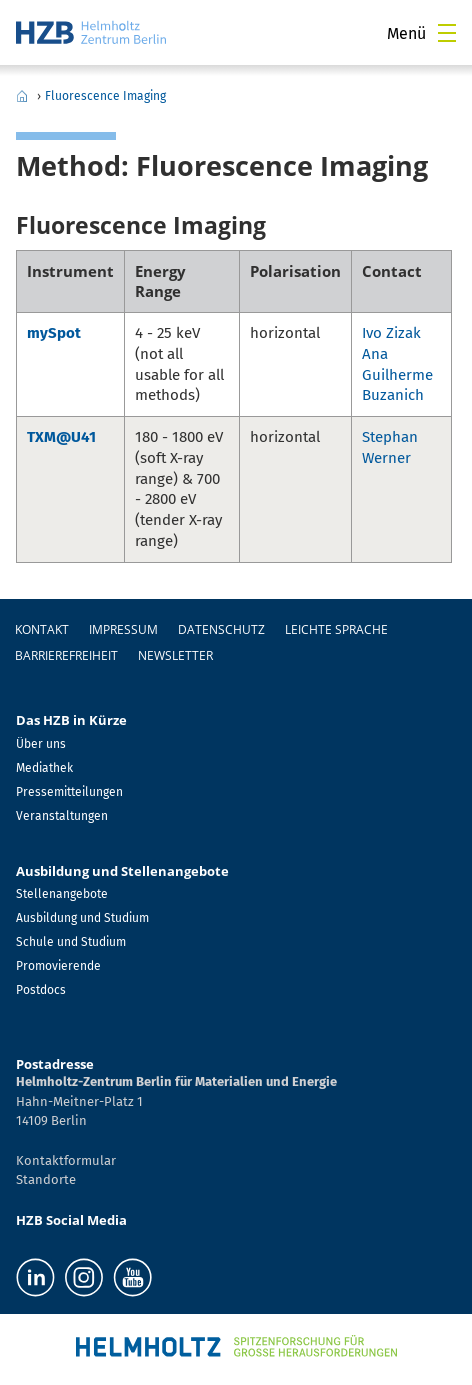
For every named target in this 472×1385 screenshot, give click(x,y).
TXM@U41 (61, 437)
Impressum (123, 629)
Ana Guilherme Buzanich (397, 375)
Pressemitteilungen (69, 792)
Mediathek (44, 768)
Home (22, 96)
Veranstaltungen (62, 816)
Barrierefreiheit (66, 655)
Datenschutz (221, 629)
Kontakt (42, 629)
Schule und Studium (71, 942)
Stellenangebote (62, 894)
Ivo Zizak (391, 333)
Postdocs (41, 990)
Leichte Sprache (336, 629)
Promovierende (58, 966)
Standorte (46, 1179)
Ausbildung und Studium (82, 918)
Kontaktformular (66, 1160)
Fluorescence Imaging (105, 96)
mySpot (54, 333)
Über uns (41, 744)
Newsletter (175, 655)
